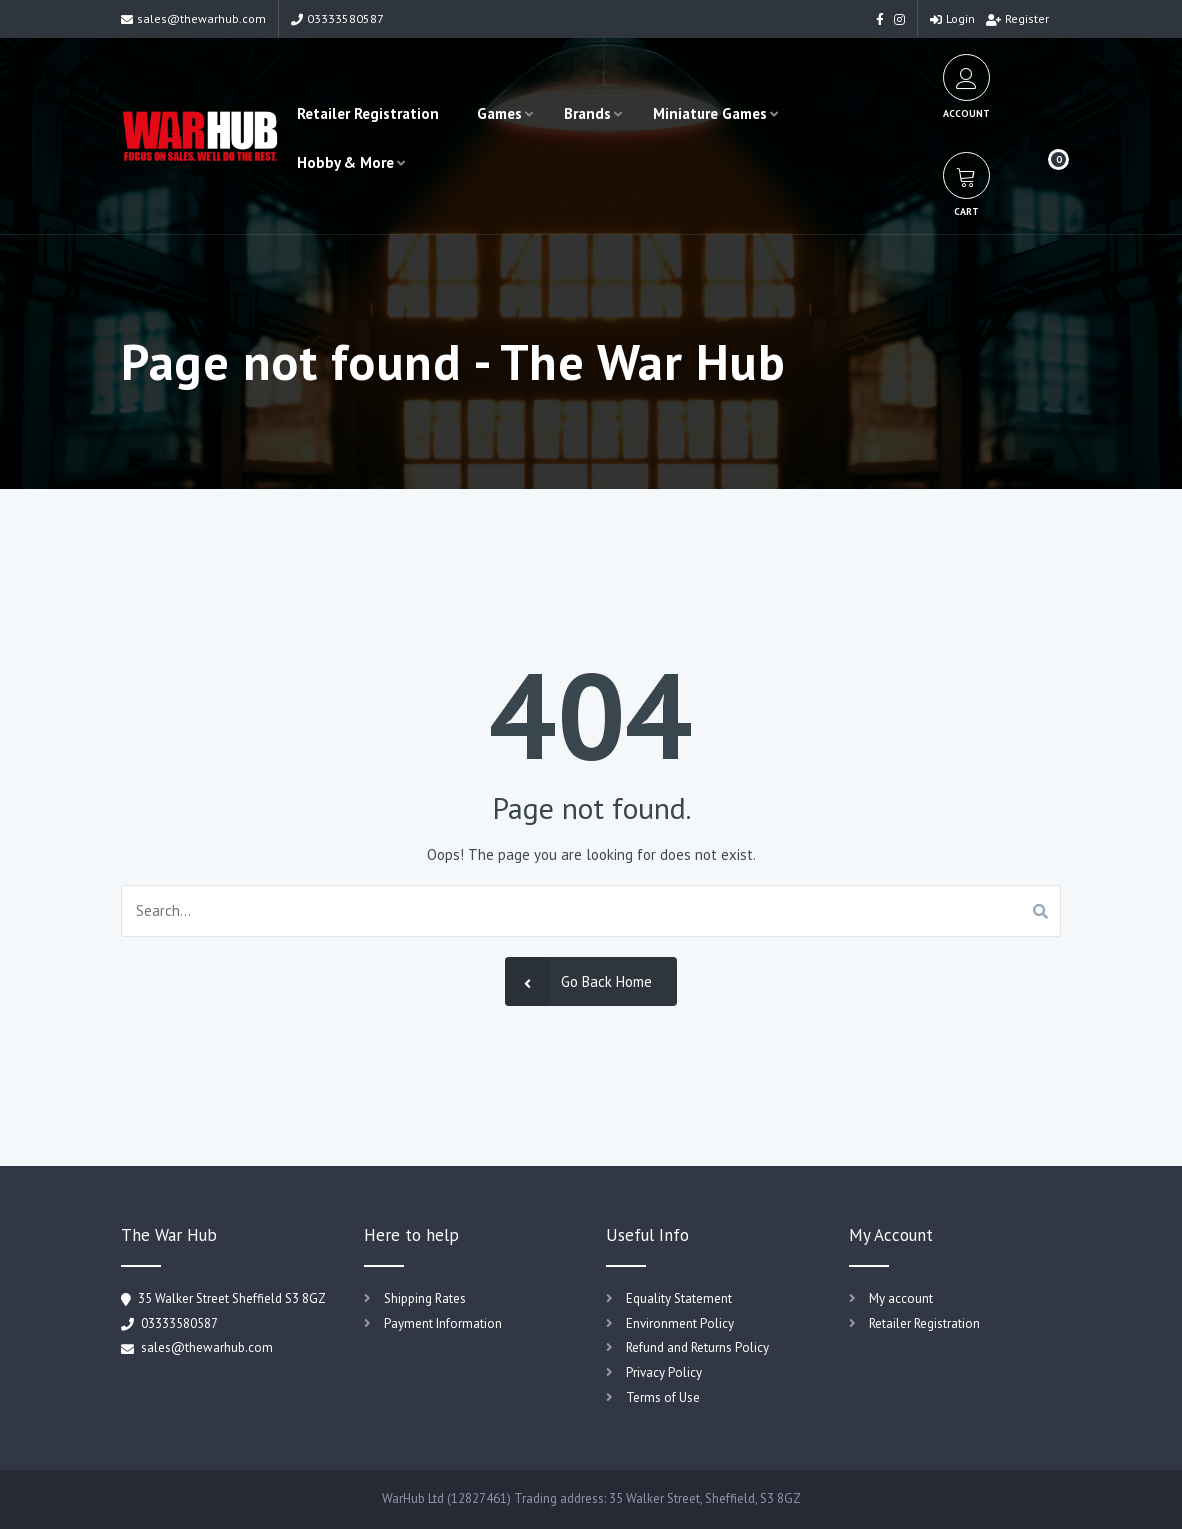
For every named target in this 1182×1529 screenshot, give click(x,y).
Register (1017, 18)
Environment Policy (680, 1323)
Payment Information (443, 1323)
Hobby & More (345, 162)
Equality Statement (679, 1298)
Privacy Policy (664, 1372)
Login (952, 18)
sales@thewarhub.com (193, 18)
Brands (587, 113)
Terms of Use (663, 1397)
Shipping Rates (425, 1298)
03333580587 (337, 18)
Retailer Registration (368, 113)
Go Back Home (578, 981)
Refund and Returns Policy (697, 1347)
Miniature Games (710, 113)
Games (499, 113)
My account (901, 1298)
